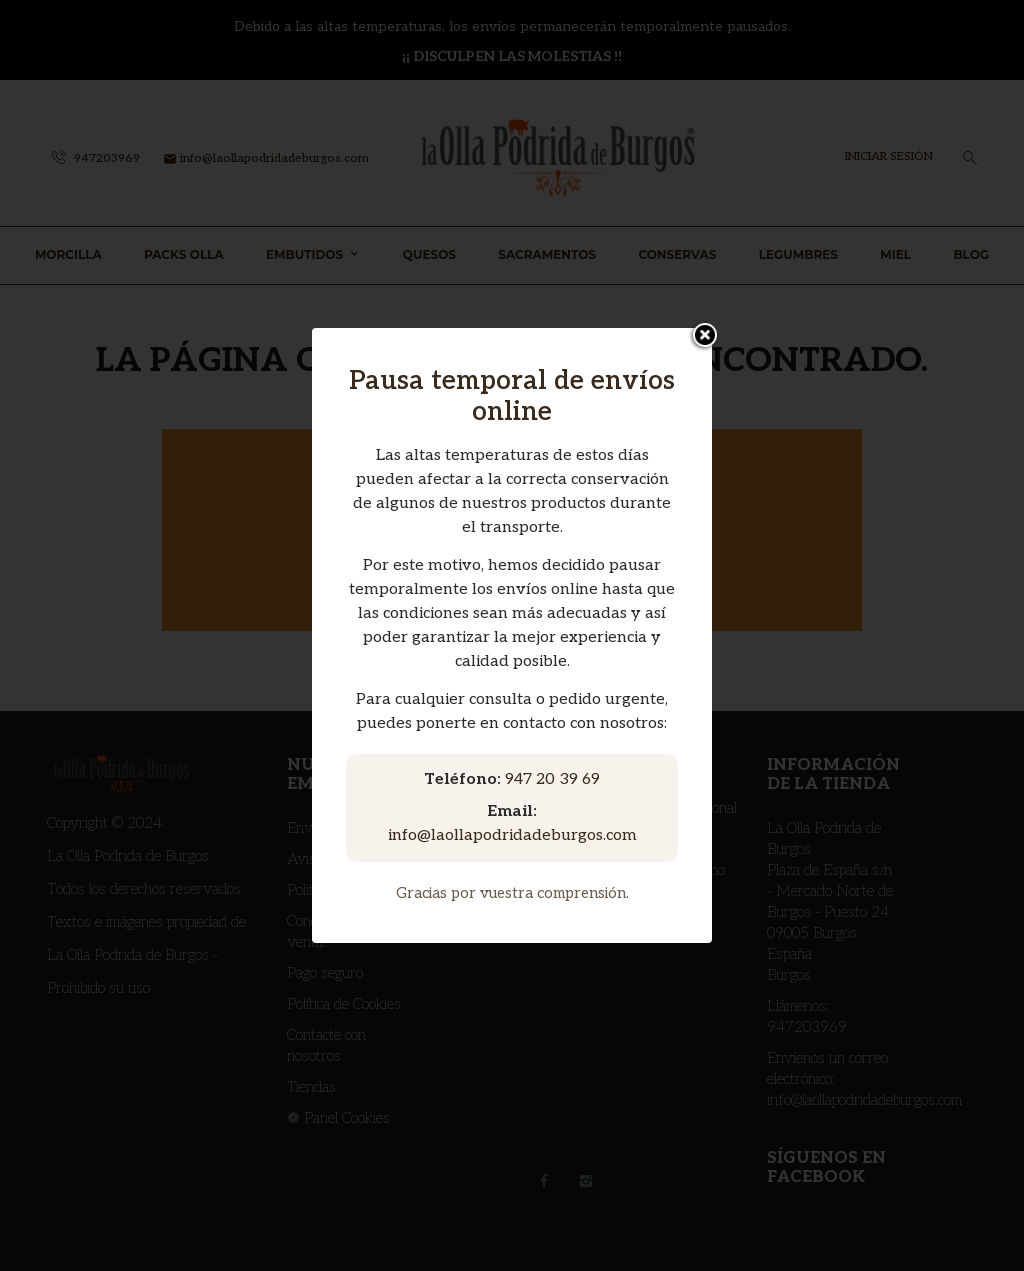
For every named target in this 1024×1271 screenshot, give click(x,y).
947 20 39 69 (552, 779)
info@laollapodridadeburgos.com (512, 835)
